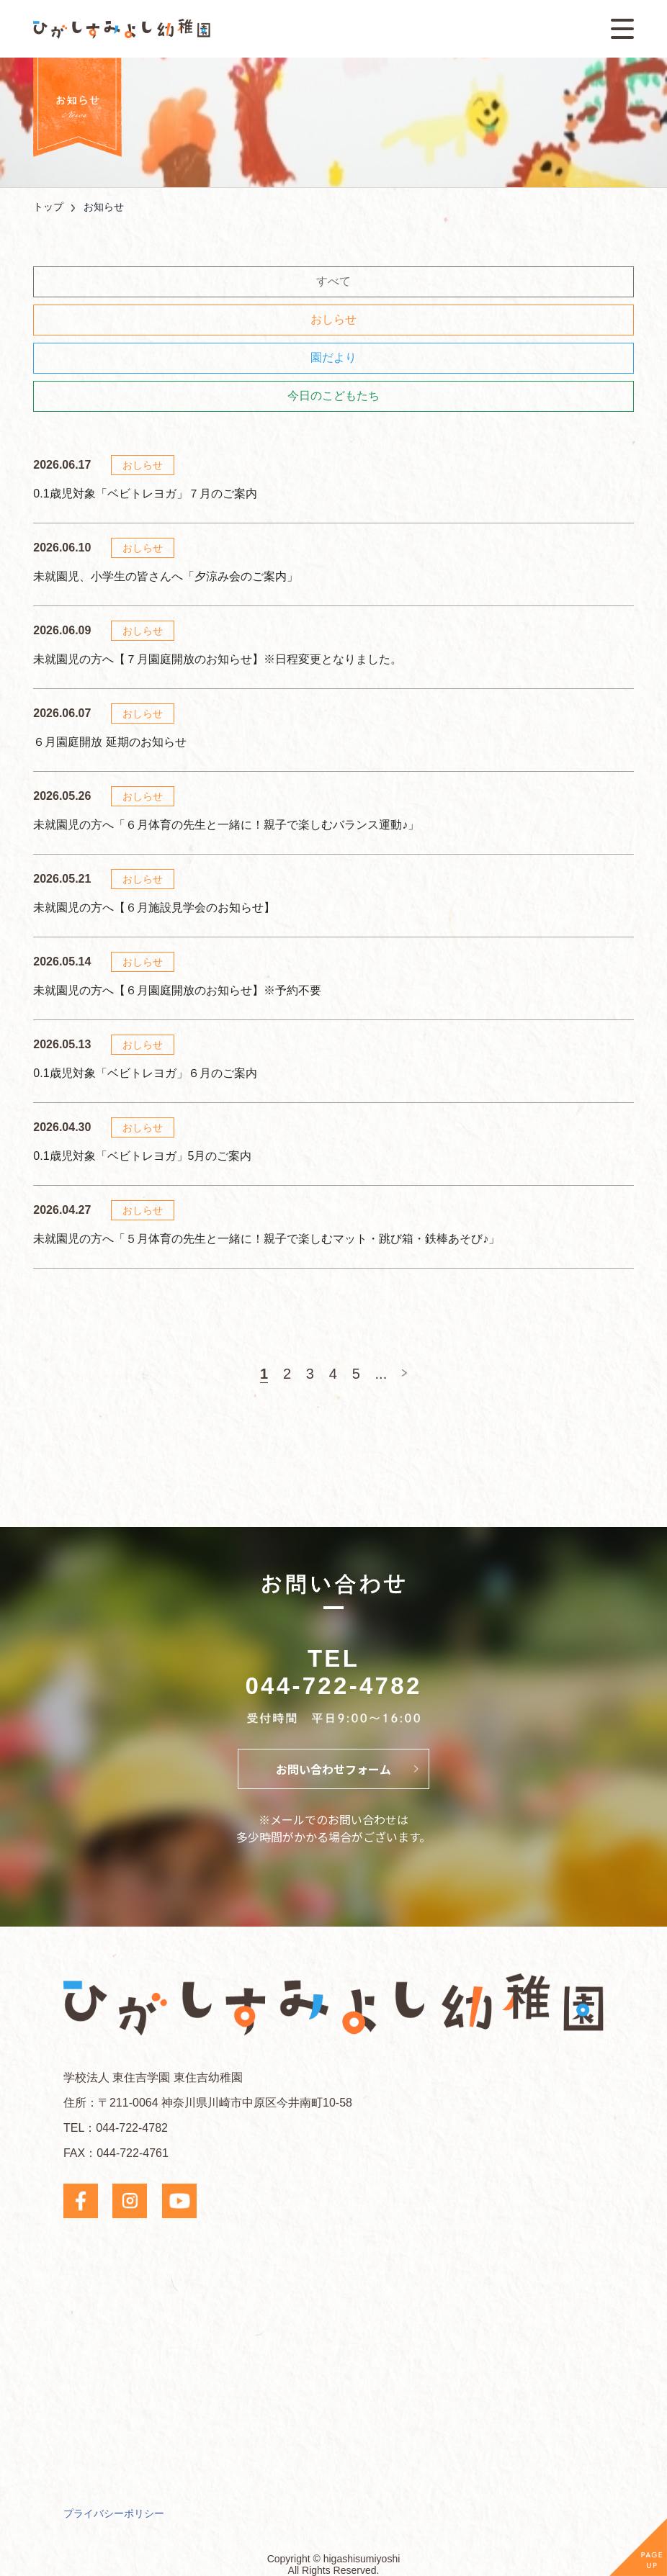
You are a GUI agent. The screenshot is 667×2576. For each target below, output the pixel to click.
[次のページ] (404, 1373)
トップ (48, 206)
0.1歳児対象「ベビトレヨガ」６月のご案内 (144, 1073)
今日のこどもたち (333, 395)
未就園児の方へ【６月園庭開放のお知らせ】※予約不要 (177, 990)
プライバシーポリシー (113, 2513)
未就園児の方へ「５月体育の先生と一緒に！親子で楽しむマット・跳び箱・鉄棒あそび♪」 (266, 1239)
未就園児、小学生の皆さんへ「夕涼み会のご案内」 (165, 576)
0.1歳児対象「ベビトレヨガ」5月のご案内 (142, 1156)
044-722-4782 (333, 1685)
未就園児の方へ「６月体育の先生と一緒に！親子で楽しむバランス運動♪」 (226, 825)
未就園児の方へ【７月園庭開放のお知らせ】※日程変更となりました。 (217, 659)
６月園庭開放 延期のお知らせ (109, 742)
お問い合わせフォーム (333, 1769)
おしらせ (333, 319)
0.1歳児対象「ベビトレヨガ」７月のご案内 (144, 493)
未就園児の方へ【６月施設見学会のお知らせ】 (154, 907)
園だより (333, 357)
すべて (333, 281)
